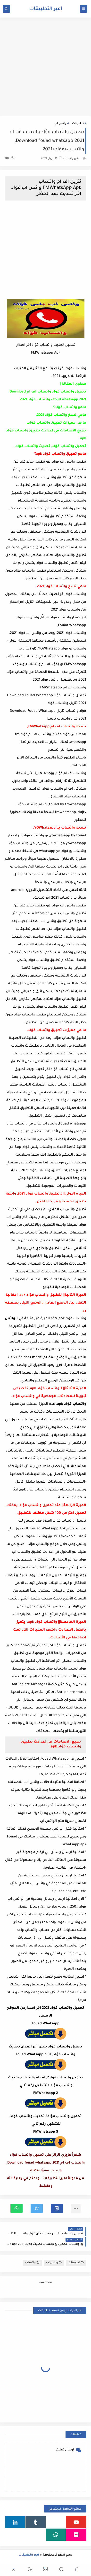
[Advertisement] (45, 66)
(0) (9, 158)
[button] (57, 2208)
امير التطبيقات (45, 9)
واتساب (32, 2263)
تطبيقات (78, 123)
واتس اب (60, 123)
